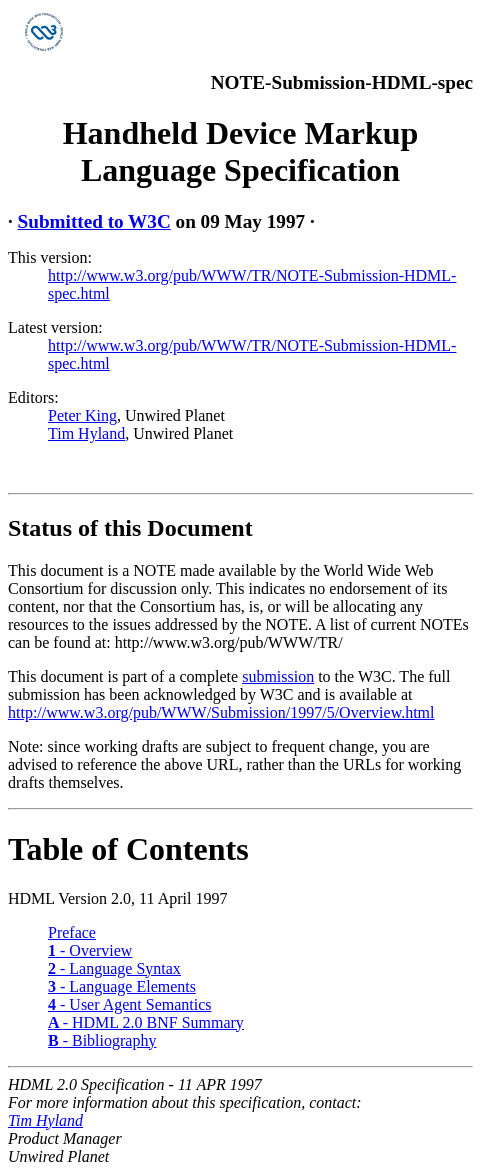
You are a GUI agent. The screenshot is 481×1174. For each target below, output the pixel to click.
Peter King (82, 415)
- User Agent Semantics (130, 1004)
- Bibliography (102, 1040)
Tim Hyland (86, 433)
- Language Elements (122, 986)
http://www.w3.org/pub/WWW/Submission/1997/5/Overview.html (221, 712)
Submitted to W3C (94, 221)
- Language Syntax (114, 968)
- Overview (90, 950)
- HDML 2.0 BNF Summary (146, 1022)
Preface (72, 932)
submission (278, 676)
